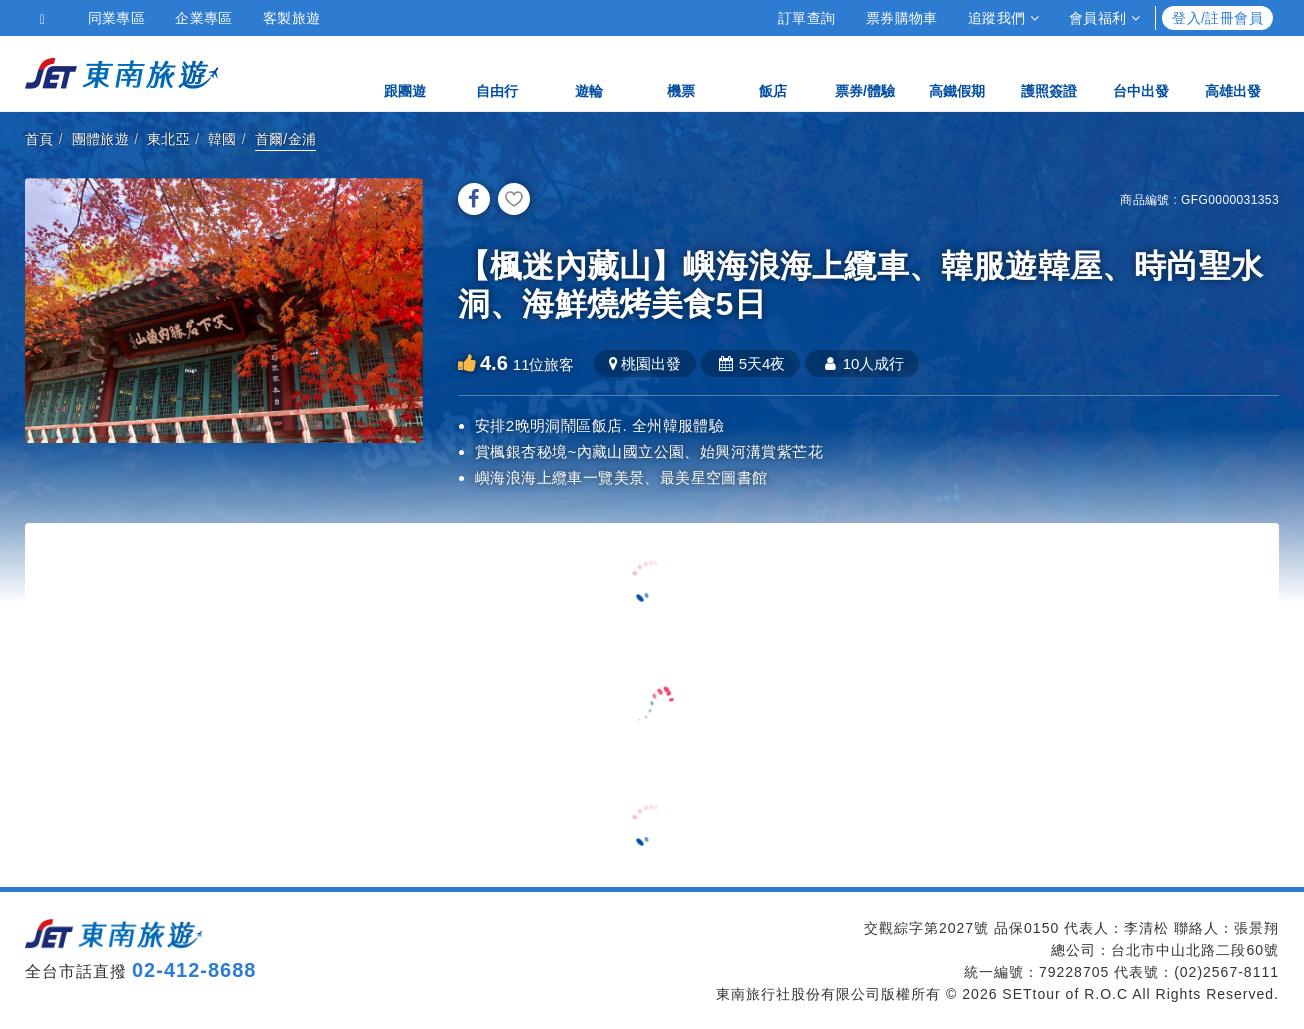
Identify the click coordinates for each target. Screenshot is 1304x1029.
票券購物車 (902, 18)
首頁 (39, 139)
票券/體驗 (865, 72)
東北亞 (168, 139)
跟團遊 (405, 72)
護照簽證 (1049, 72)
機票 (681, 72)
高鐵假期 (957, 72)
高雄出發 (1233, 72)
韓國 (222, 139)
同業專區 (117, 18)
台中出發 (1141, 72)
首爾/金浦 (286, 139)
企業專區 (204, 18)
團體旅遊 (101, 139)
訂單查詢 (807, 18)
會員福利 (1104, 18)
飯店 (773, 72)
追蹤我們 (1003, 18)
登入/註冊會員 (1217, 18)
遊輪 (589, 72)
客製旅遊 (292, 18)
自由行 (497, 72)
